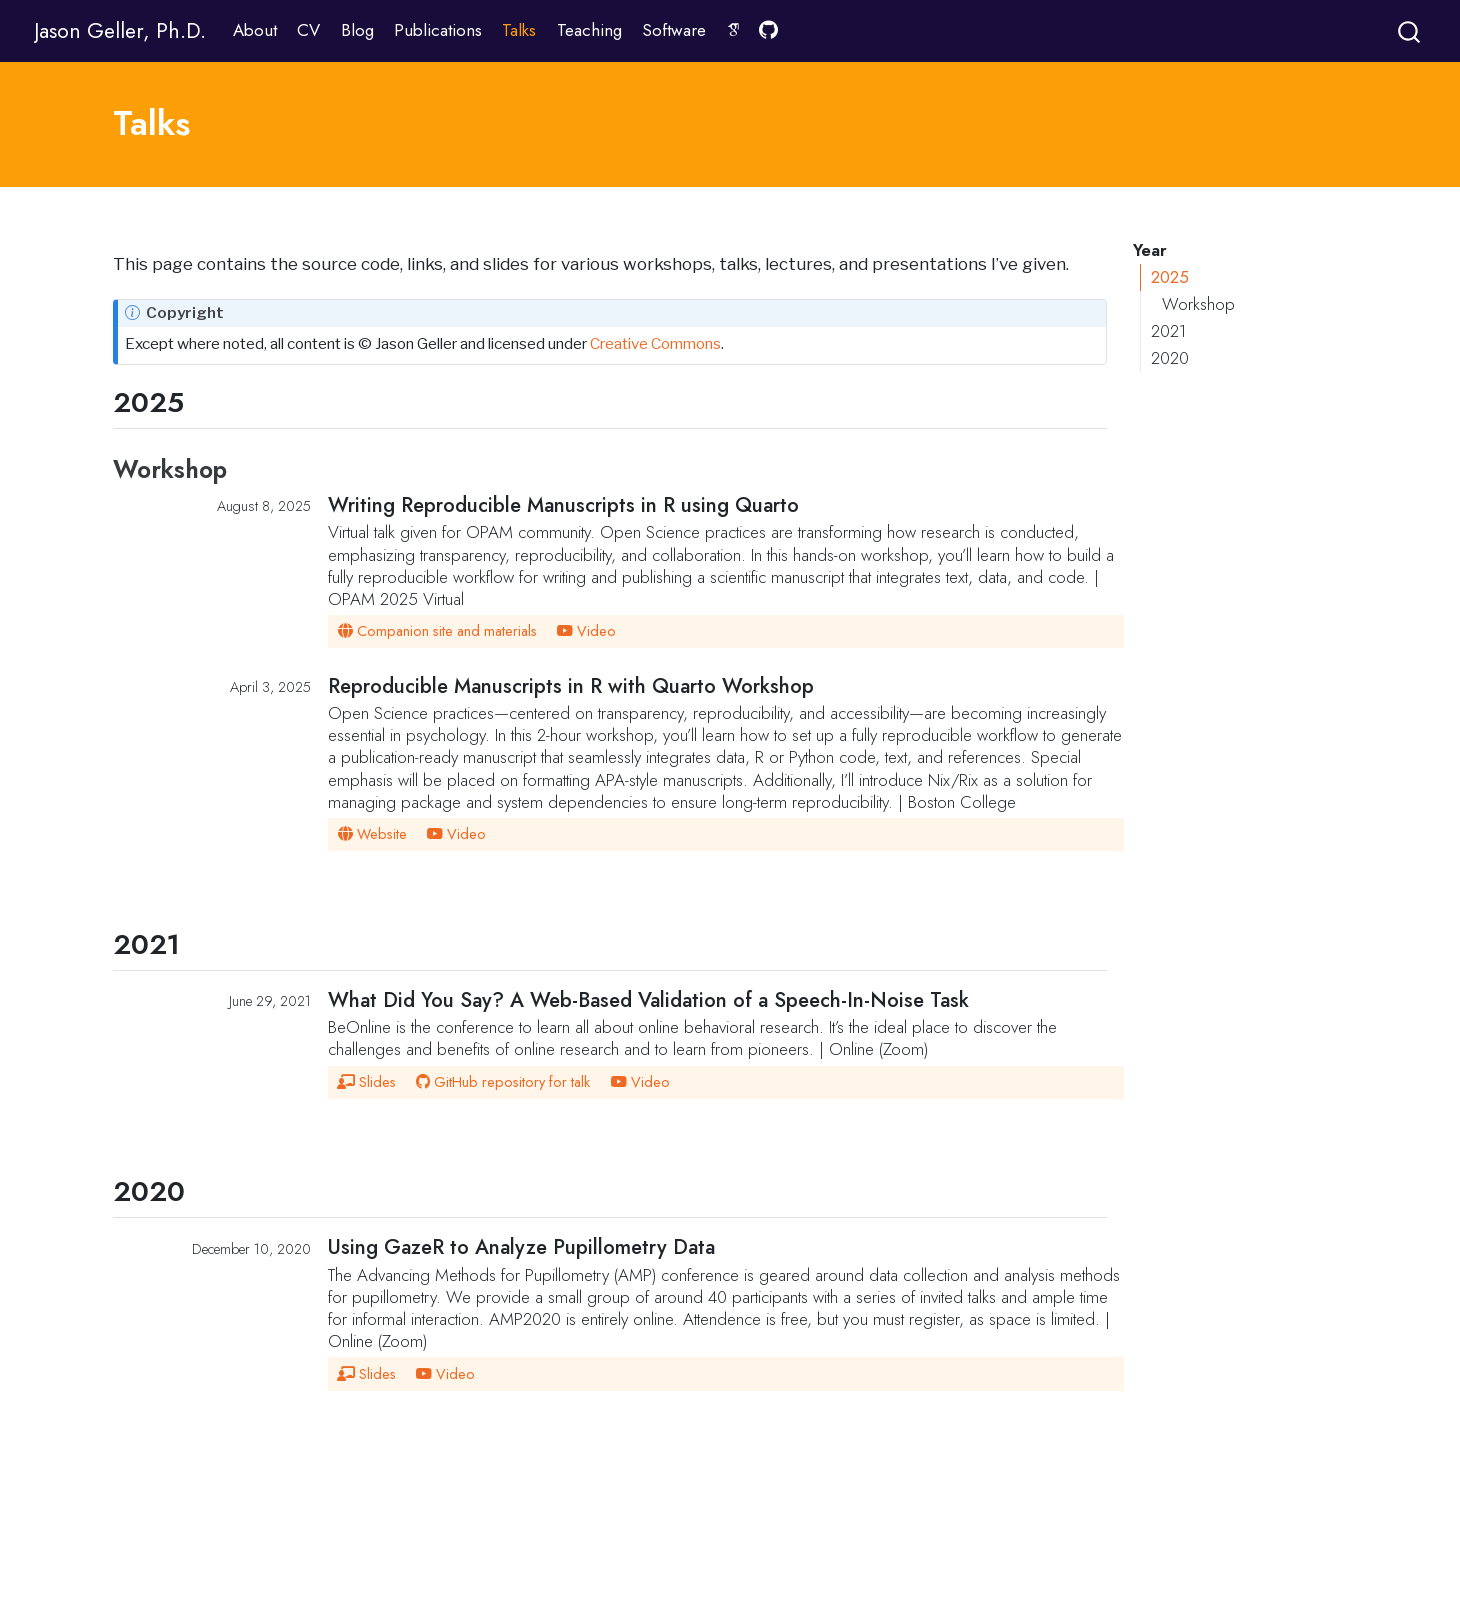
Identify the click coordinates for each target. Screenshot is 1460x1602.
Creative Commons (655, 343)
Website (372, 834)
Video (586, 631)
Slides (366, 1082)
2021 (1168, 331)
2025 (1170, 277)
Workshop (1198, 304)
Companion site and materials (437, 631)
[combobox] (1410, 30)
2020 (1170, 358)
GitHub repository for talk (502, 1082)
